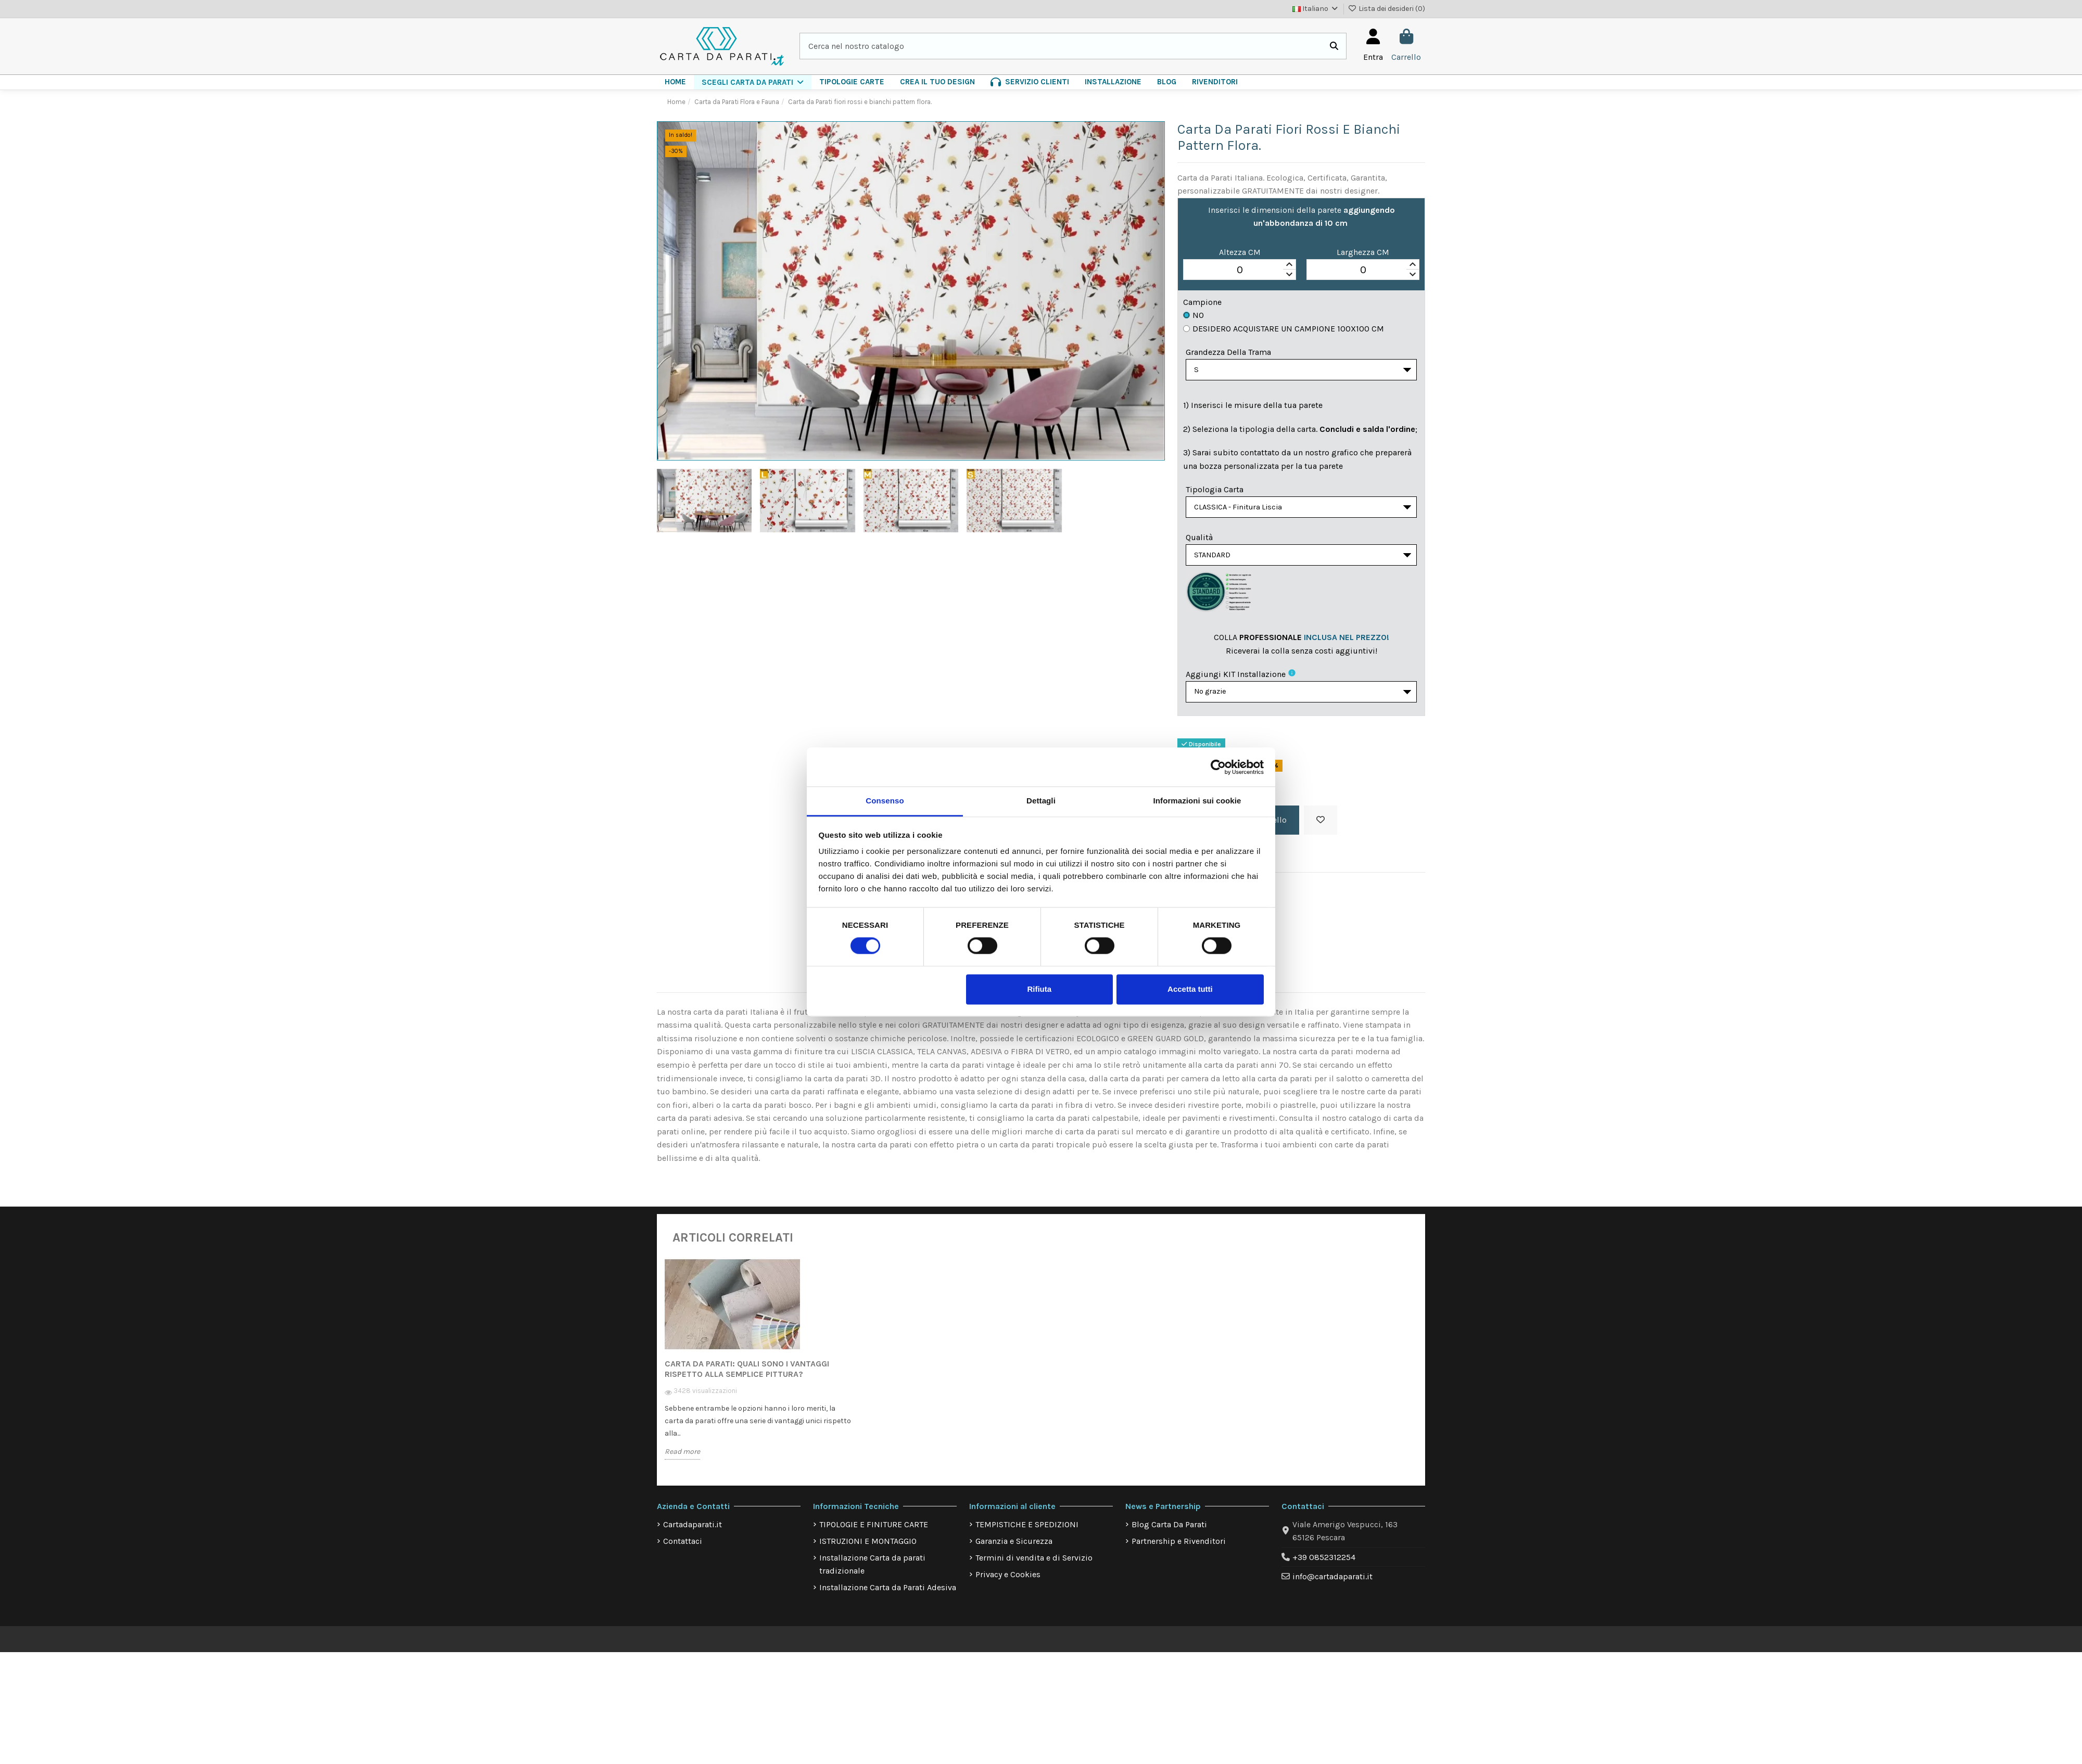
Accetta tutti (1190, 989)
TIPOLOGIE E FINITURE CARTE (873, 1533)
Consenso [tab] (885, 800)
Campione (1202, 302)
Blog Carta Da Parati (1169, 1533)
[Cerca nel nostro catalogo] (1334, 46)
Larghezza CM (1363, 252)
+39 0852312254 (1323, 1565)
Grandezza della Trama (1228, 352)
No (1193, 315)
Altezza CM (1240, 252)
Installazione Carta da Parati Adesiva (887, 1596)
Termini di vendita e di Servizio (1034, 1566)
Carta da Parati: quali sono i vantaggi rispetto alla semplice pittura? (747, 1377)
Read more (682, 1459)
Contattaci (682, 1549)
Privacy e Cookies (1007, 1583)
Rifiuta (1039, 989)
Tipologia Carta (1214, 491)
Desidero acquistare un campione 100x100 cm (1283, 329)
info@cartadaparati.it (1332, 1585)
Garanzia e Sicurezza (1013, 1549)
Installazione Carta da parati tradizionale (872, 1572)
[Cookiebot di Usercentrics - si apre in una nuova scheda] (1218, 767)
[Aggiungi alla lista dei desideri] (1320, 828)
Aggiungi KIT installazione (1236, 680)
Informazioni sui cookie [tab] (1197, 800)
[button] (752, 82)
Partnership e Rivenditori (1179, 1549)
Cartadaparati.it (692, 1533)
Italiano (1315, 8)
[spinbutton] (1240, 270)
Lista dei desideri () (1387, 8)
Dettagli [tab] (1041, 800)
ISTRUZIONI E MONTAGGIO (868, 1549)
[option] (759, 1374)
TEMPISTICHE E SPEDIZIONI (1026, 1533)
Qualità (1199, 541)
